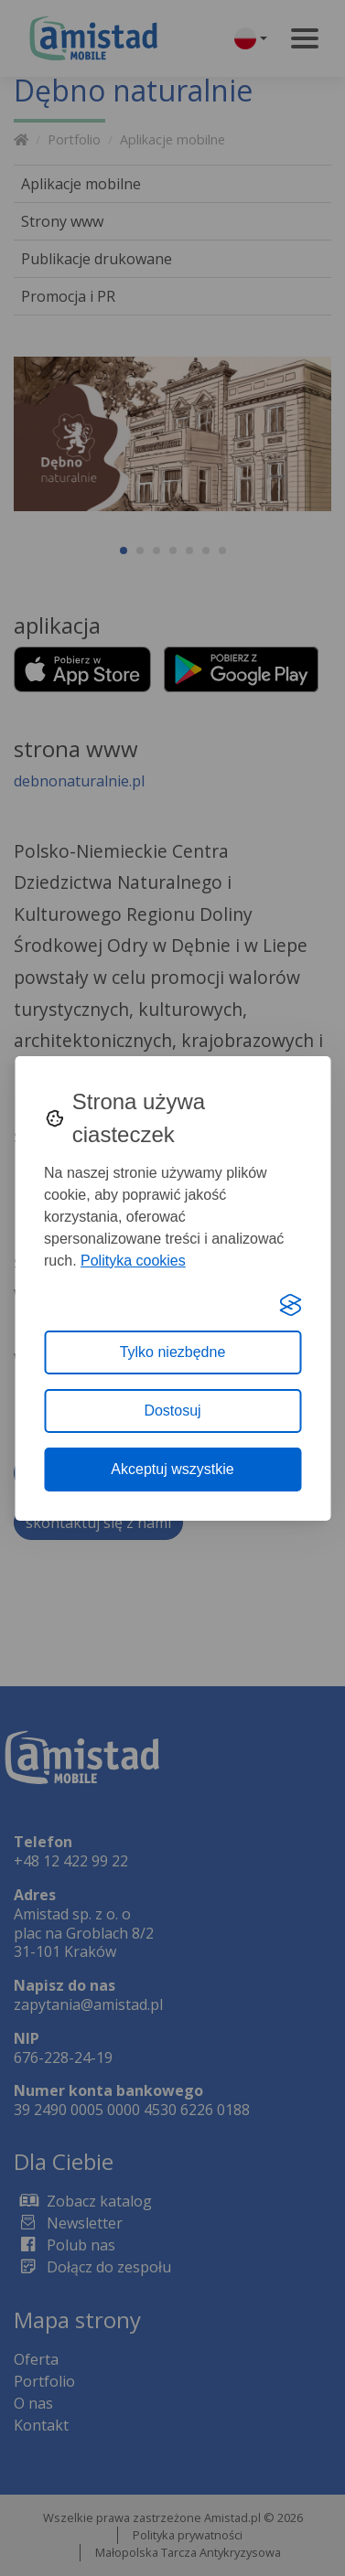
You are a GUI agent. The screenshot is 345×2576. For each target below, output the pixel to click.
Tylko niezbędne (173, 1352)
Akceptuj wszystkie (172, 1469)
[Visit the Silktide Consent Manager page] (290, 1305)
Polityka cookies (133, 1260)
